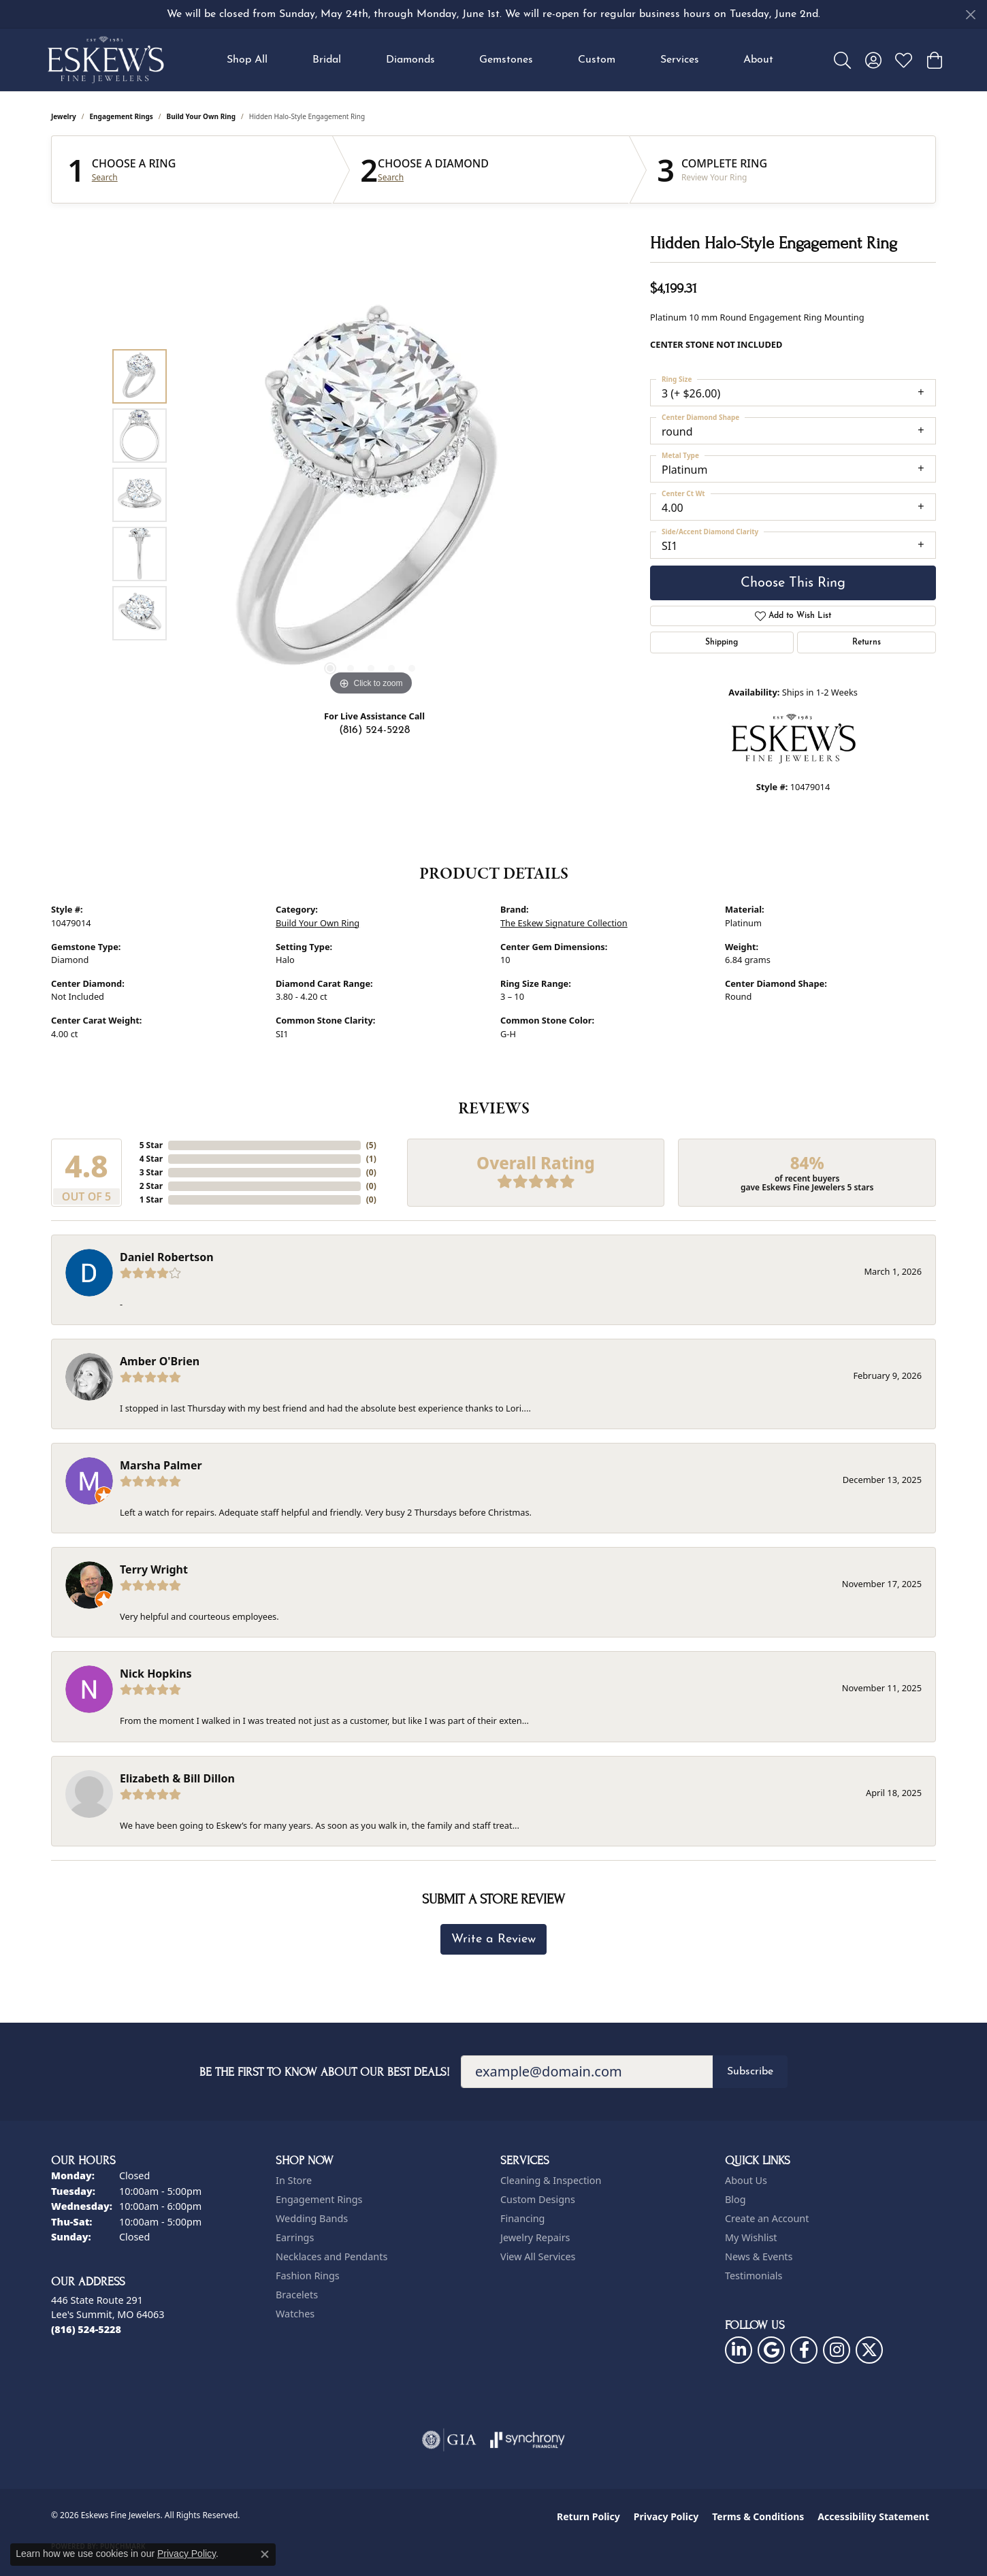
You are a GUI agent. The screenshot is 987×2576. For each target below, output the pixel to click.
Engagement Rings (121, 116)
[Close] (970, 14)
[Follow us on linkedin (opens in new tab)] (738, 2350)
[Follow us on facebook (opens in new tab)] (804, 2350)
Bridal (326, 59)
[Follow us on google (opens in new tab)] (771, 2350)
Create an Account (767, 2218)
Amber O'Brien (159, 1361)
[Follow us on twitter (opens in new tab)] (869, 2350)
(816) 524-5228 (374, 730)
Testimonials (753, 2275)
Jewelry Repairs (535, 2237)
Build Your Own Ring (201, 116)
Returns (866, 642)
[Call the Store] (86, 2329)
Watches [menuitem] (295, 2313)
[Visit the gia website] (449, 2440)
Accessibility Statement (873, 2516)
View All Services (538, 2256)
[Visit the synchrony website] (528, 2440)
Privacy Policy (666, 2516)
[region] (371, 495)
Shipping (721, 642)
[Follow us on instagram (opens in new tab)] (836, 2350)
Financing (522, 2218)
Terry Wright (154, 1569)
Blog (735, 2199)
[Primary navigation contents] (500, 60)
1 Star (151, 1199)
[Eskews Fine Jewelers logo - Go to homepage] (105, 60)
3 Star (151, 1172)
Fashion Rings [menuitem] (308, 2275)
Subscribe (750, 2071)
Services (679, 59)
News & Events (758, 2256)
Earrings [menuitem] (295, 2237)
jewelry (63, 116)
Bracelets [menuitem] (297, 2294)
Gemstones (506, 59)
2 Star (151, 1186)
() (371, 1145)
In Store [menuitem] (294, 2180)
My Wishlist (751, 2237)
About (758, 59)
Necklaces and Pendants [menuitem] (331, 2256)
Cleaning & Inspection (550, 2180)
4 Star (151, 1158)
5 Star (151, 1145)
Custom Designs (537, 2199)
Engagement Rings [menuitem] (319, 2199)
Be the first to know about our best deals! (324, 2072)
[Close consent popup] (265, 2554)
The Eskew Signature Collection (564, 923)
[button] (842, 60)
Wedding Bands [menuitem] (312, 2218)
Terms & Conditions (758, 2516)
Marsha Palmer (161, 1465)
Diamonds (410, 59)
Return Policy (588, 2516)
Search (105, 177)
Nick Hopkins (156, 1673)
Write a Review (493, 1939)
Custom (596, 59)
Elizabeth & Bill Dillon (177, 1778)
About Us (746, 2180)
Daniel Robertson (167, 1257)
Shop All (247, 59)
